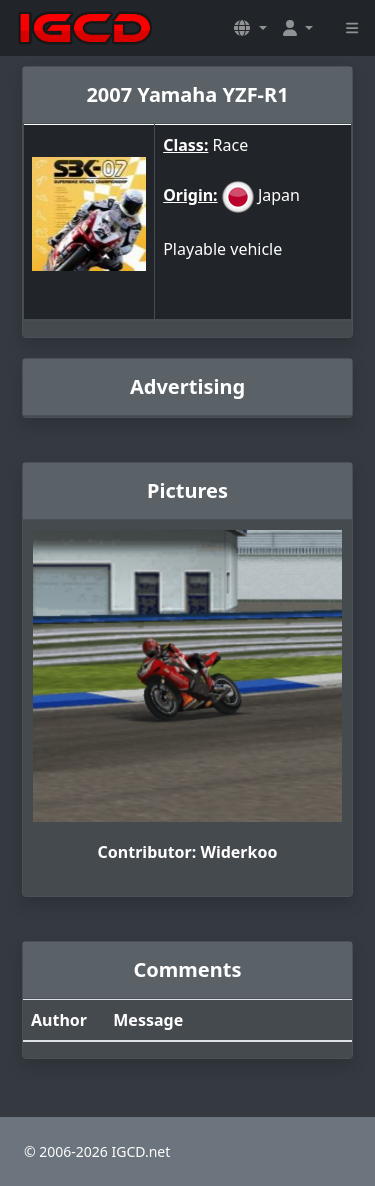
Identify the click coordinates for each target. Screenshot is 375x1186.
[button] (250, 28)
